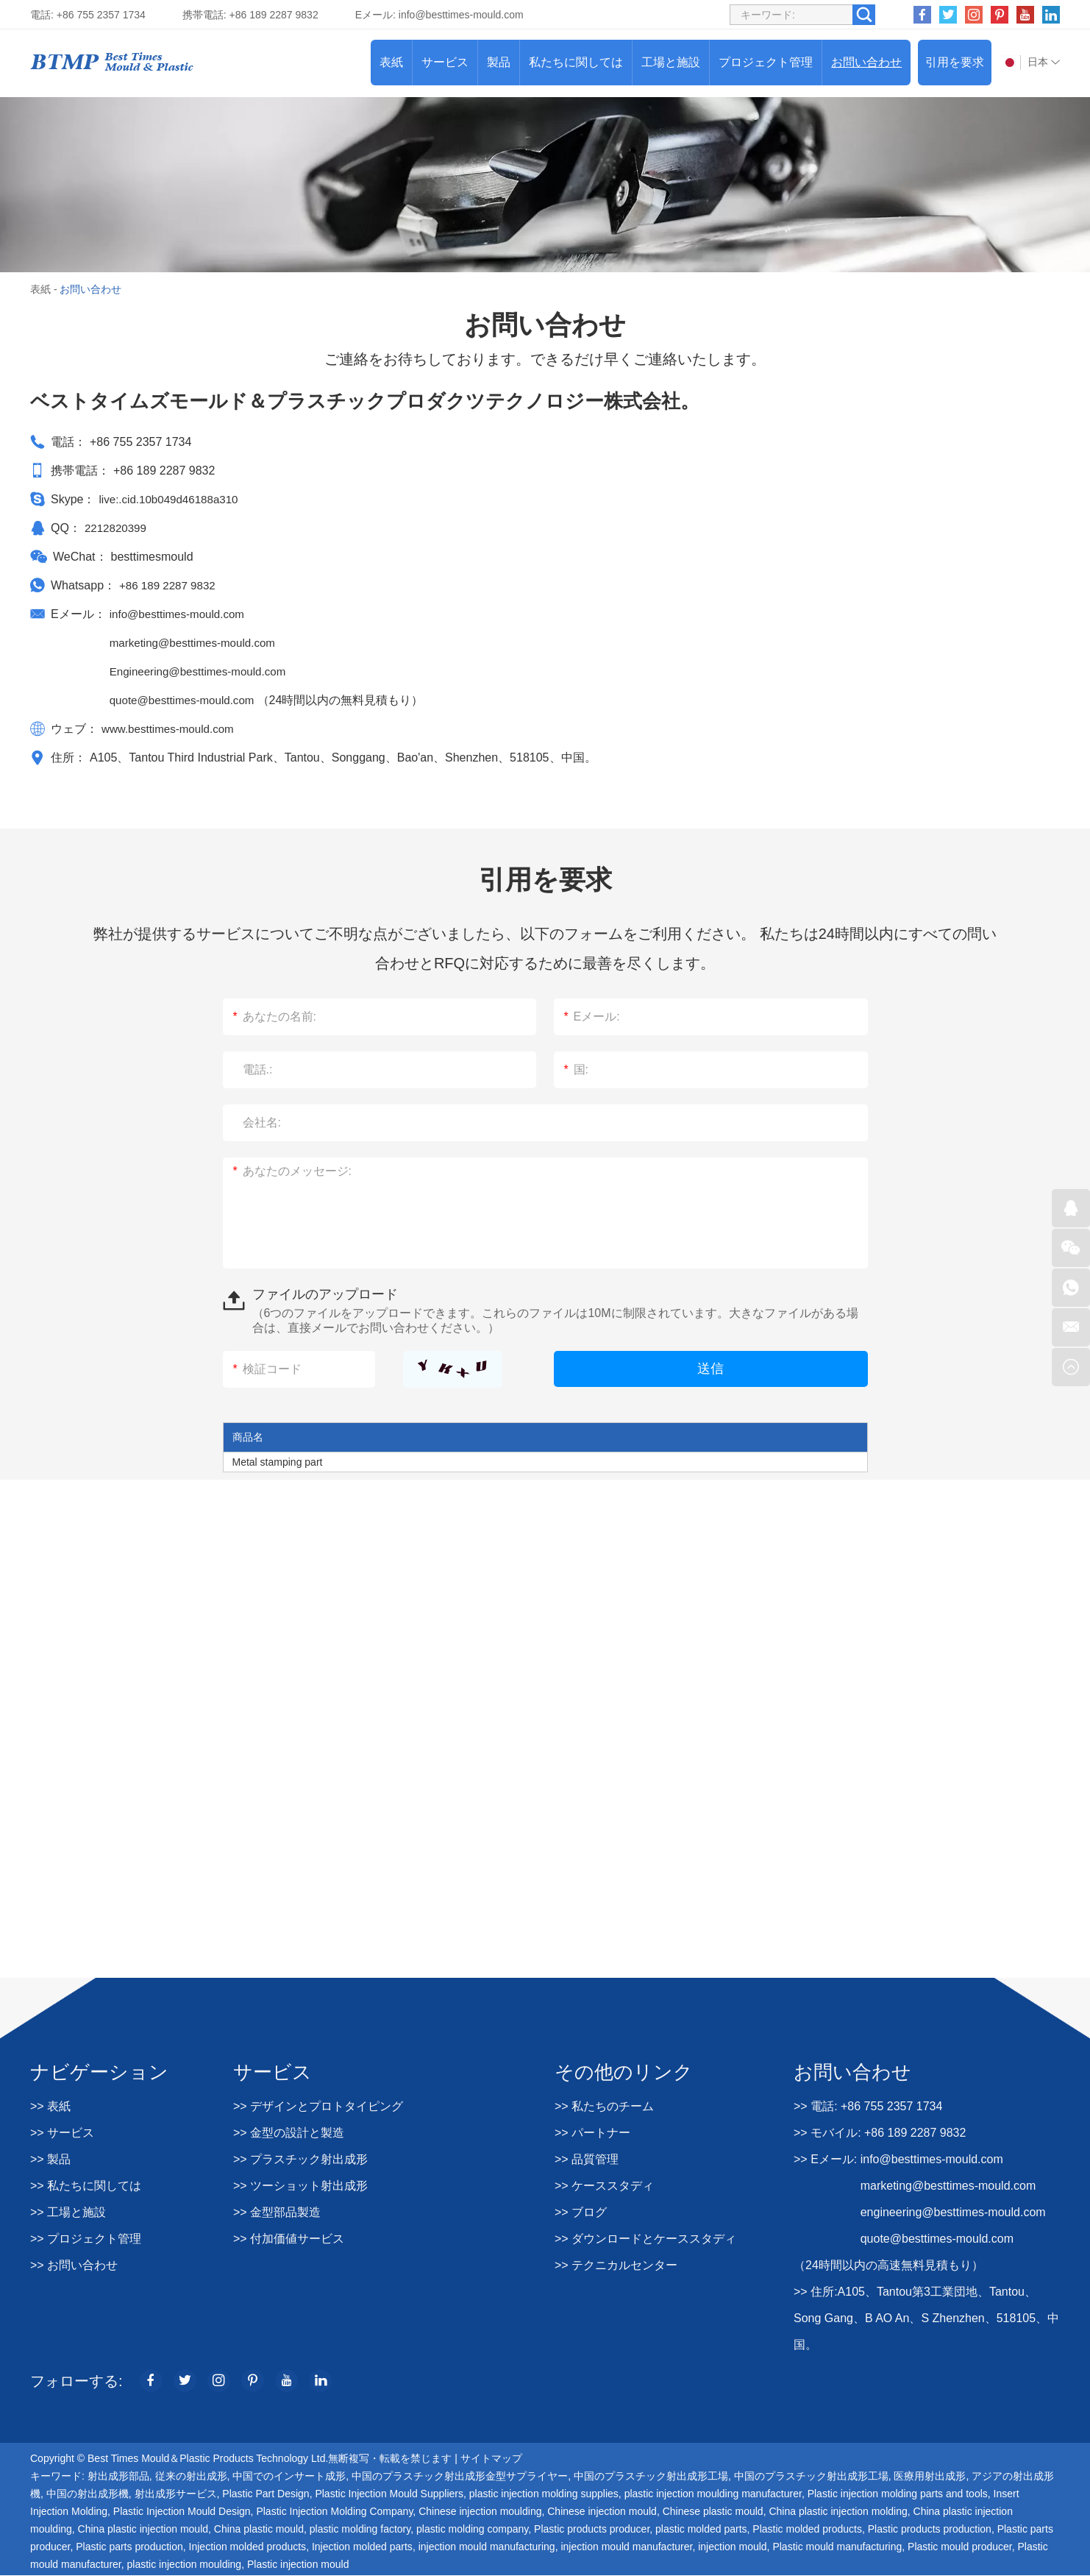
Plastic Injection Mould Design (182, 2512)
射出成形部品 (118, 2477)
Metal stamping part (277, 1462)
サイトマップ (491, 2459)
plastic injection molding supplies (544, 2494)
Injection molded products (248, 2547)
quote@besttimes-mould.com (188, 700)
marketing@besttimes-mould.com (197, 642)
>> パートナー (592, 2132)
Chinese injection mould (602, 2512)
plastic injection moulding (184, 2565)
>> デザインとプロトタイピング (318, 2106)
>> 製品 (50, 2159)
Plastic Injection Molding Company (334, 2512)
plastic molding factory (360, 2530)
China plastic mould (259, 2530)
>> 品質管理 (587, 2159)
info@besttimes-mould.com (461, 15)
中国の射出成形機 (87, 2494)
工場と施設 (670, 62)
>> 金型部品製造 (277, 2212)
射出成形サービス (176, 2494)
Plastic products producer (591, 2530)
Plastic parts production (129, 2547)
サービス (445, 62)
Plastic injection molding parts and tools (898, 2494)
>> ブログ (581, 2212)
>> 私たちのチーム (604, 2106)
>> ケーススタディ (604, 2185)
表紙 (391, 62)
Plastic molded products (807, 2530)
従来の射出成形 (191, 2477)
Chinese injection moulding (479, 2512)
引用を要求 (954, 62)
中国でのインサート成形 (289, 2477)
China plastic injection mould (143, 2530)
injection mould (732, 2547)
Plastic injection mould (298, 2565)
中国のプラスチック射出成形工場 (651, 2477)
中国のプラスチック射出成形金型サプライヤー (460, 2477)
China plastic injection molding (838, 2512)
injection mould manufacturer (626, 2547)
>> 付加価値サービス (288, 2238)
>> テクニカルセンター (616, 2265)
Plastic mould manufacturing (837, 2547)
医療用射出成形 (930, 2477)
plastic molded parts (701, 2530)
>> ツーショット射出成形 (300, 2185)
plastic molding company (472, 2530)
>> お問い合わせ (74, 2265)
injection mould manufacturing (486, 2547)
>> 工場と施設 (68, 2212)
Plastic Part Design (265, 2494)
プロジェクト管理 (766, 62)
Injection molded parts (362, 2547)
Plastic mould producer (960, 2547)
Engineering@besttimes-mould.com (203, 671)
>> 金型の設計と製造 (288, 2132)
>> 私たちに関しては (85, 2185)
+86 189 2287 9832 (170, 585)
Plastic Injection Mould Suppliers (389, 2494)
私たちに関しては (576, 62)
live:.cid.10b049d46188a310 (172, 499)
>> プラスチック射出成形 (300, 2159)
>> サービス (62, 2132)
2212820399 (117, 528)
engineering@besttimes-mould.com (953, 2212)
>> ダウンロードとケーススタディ (645, 2238)
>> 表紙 (50, 2106)
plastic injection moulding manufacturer (713, 2494)
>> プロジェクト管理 (85, 2238)
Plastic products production (929, 2530)
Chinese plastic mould (713, 2512)
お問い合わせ (866, 62)
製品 (498, 62)
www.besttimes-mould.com (171, 729)
